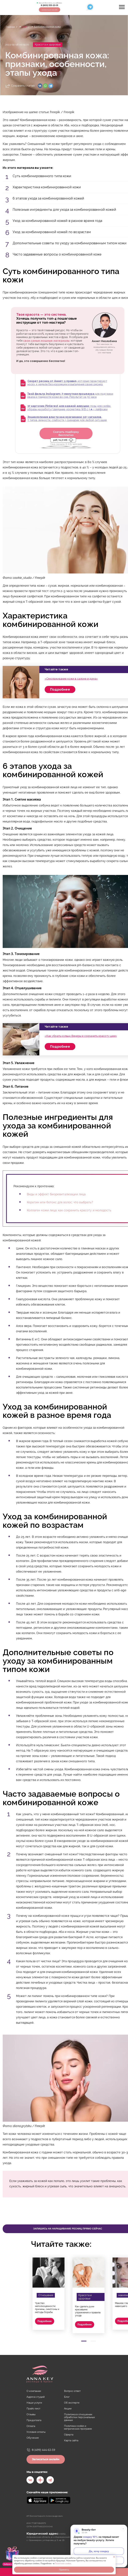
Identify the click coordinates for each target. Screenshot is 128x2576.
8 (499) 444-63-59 (43, 2450)
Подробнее (60, 689)
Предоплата (33, 2420)
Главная (10, 27)
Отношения (45, 2295)
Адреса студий (35, 2397)
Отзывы (31, 2414)
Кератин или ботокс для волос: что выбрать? (60, 1202)
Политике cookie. (63, 2563)
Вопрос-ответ (72, 2391)
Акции (68, 2408)
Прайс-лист (33, 2408)
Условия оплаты (36, 2432)
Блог (24, 27)
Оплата (30, 2426)
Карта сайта (71, 2440)
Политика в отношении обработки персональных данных (79, 2417)
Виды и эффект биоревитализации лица (56, 1194)
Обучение (32, 2437)
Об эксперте (72, 2402)
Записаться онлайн (50, 10)
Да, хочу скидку (99, 2551)
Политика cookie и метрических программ (78, 2427)
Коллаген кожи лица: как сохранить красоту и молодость (69, 1210)
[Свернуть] (123, 2528)
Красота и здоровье (48, 44)
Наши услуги (34, 2402)
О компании (33, 2391)
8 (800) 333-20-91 (49, 5)
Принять (64, 2569)
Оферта (68, 2434)
